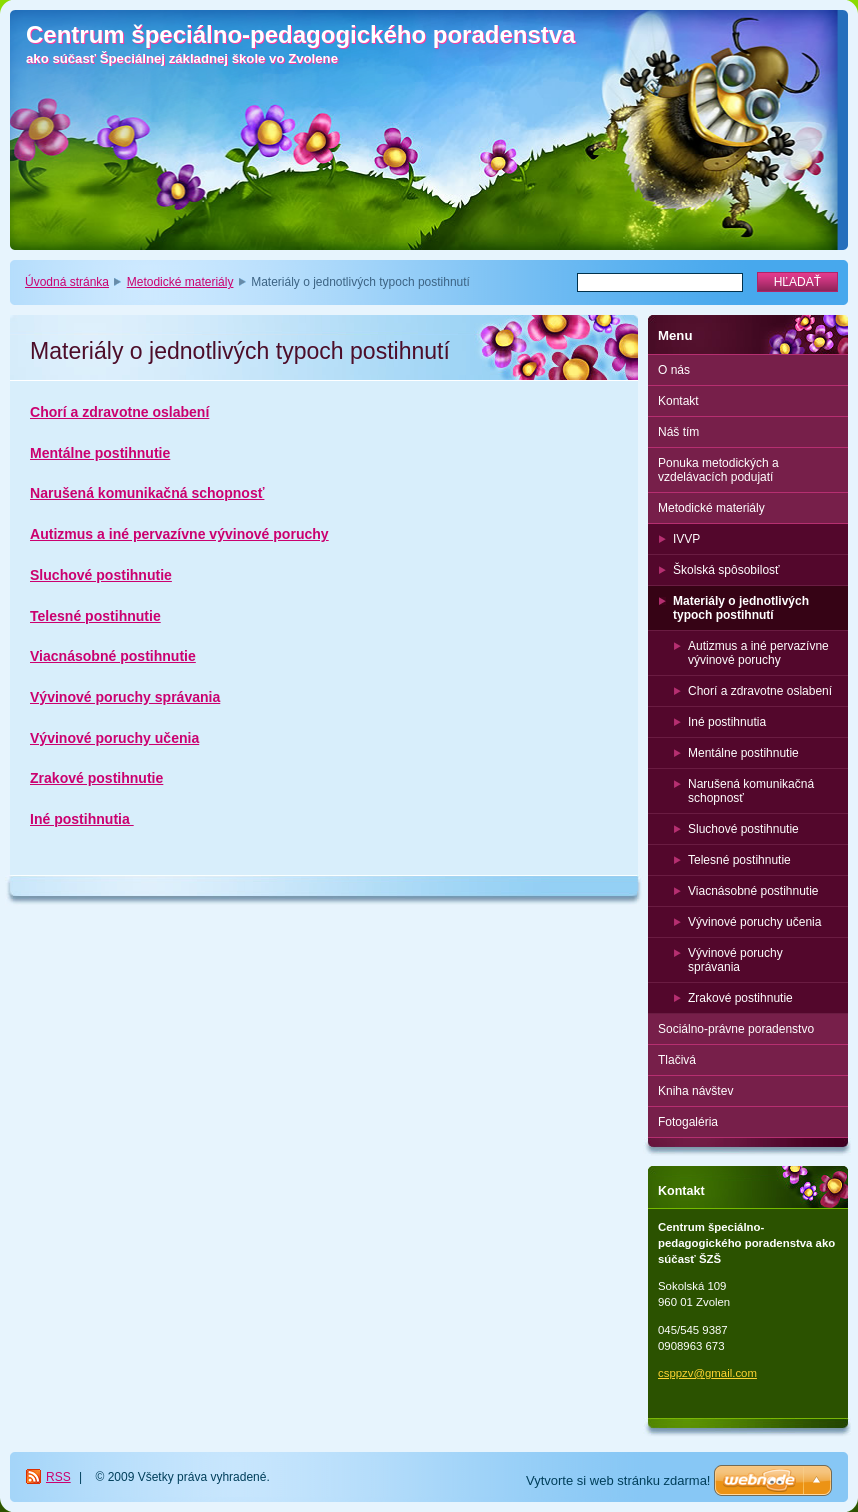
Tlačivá (677, 1060)
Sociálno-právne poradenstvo (736, 1029)
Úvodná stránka (67, 282)
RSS (58, 1477)
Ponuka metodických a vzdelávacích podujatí (718, 470)
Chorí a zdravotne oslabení (119, 412)
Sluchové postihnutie (101, 575)
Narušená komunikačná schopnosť (147, 493)
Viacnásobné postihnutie (113, 656)
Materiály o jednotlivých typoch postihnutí (741, 608)
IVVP (686, 539)
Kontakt (678, 401)
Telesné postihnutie (95, 616)
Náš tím (678, 432)
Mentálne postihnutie (100, 453)
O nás (674, 370)
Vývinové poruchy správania (125, 697)
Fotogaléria (688, 1122)
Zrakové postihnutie (96, 778)
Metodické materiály (180, 282)
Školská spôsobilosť (726, 570)
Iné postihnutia (82, 819)
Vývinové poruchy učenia (114, 738)
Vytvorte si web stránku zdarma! (618, 1480)
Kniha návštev (695, 1091)
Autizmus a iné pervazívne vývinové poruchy (179, 534)
